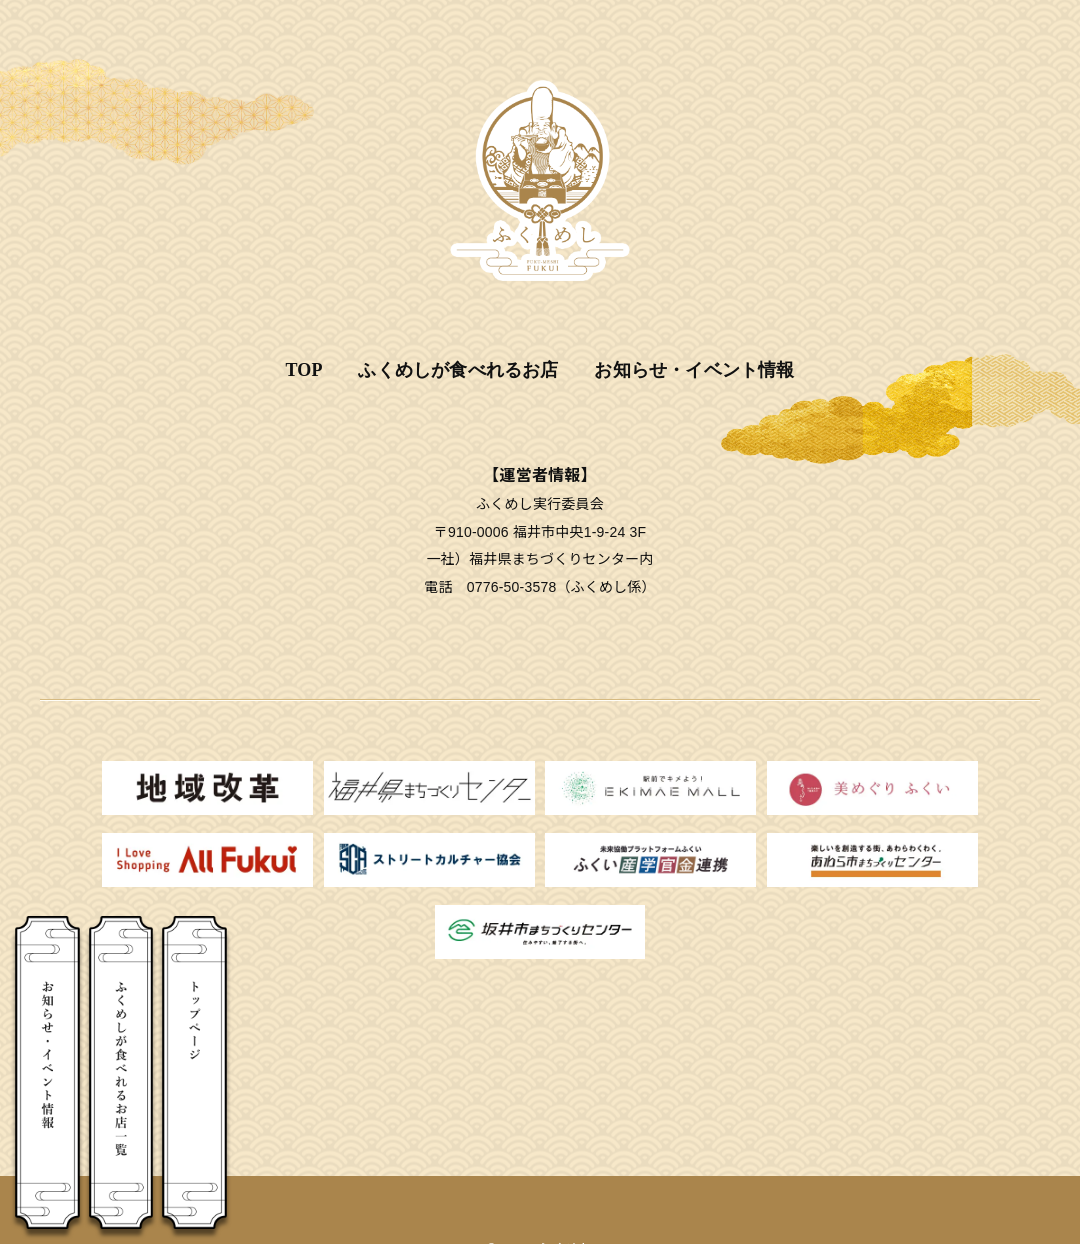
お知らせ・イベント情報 (694, 370)
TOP (303, 370)
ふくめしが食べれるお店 (458, 370)
